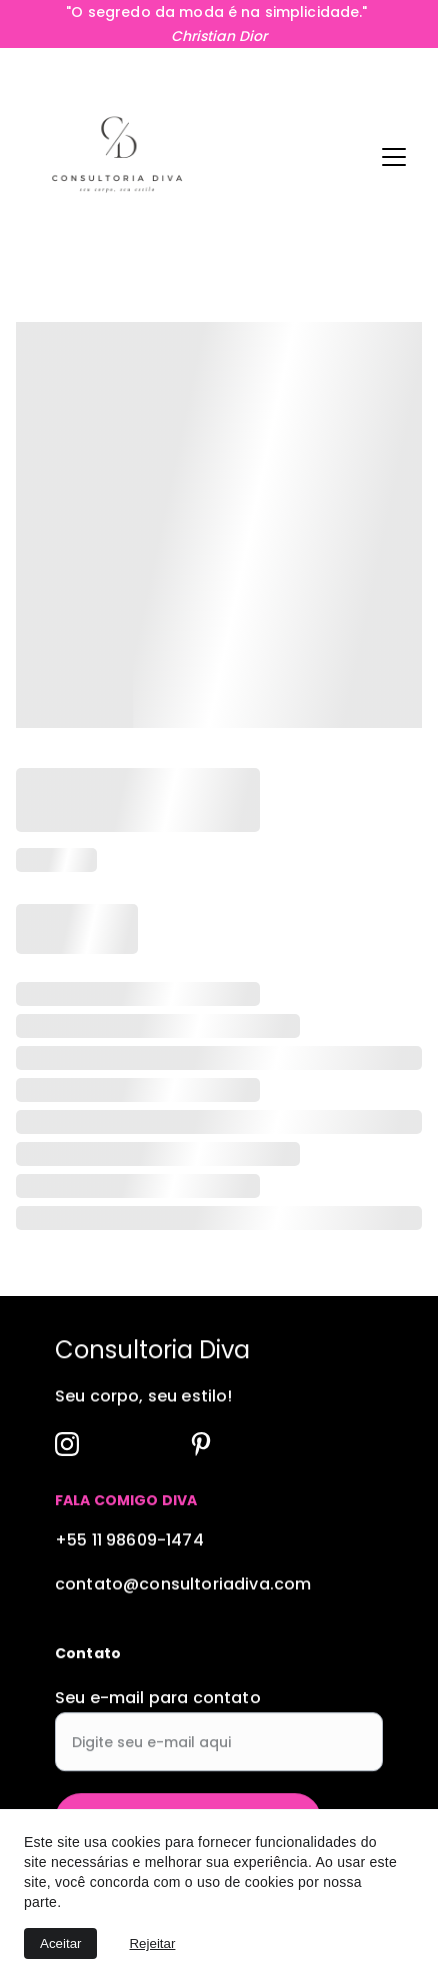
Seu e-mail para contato (158, 1711)
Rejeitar (152, 1943)
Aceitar (60, 1943)
